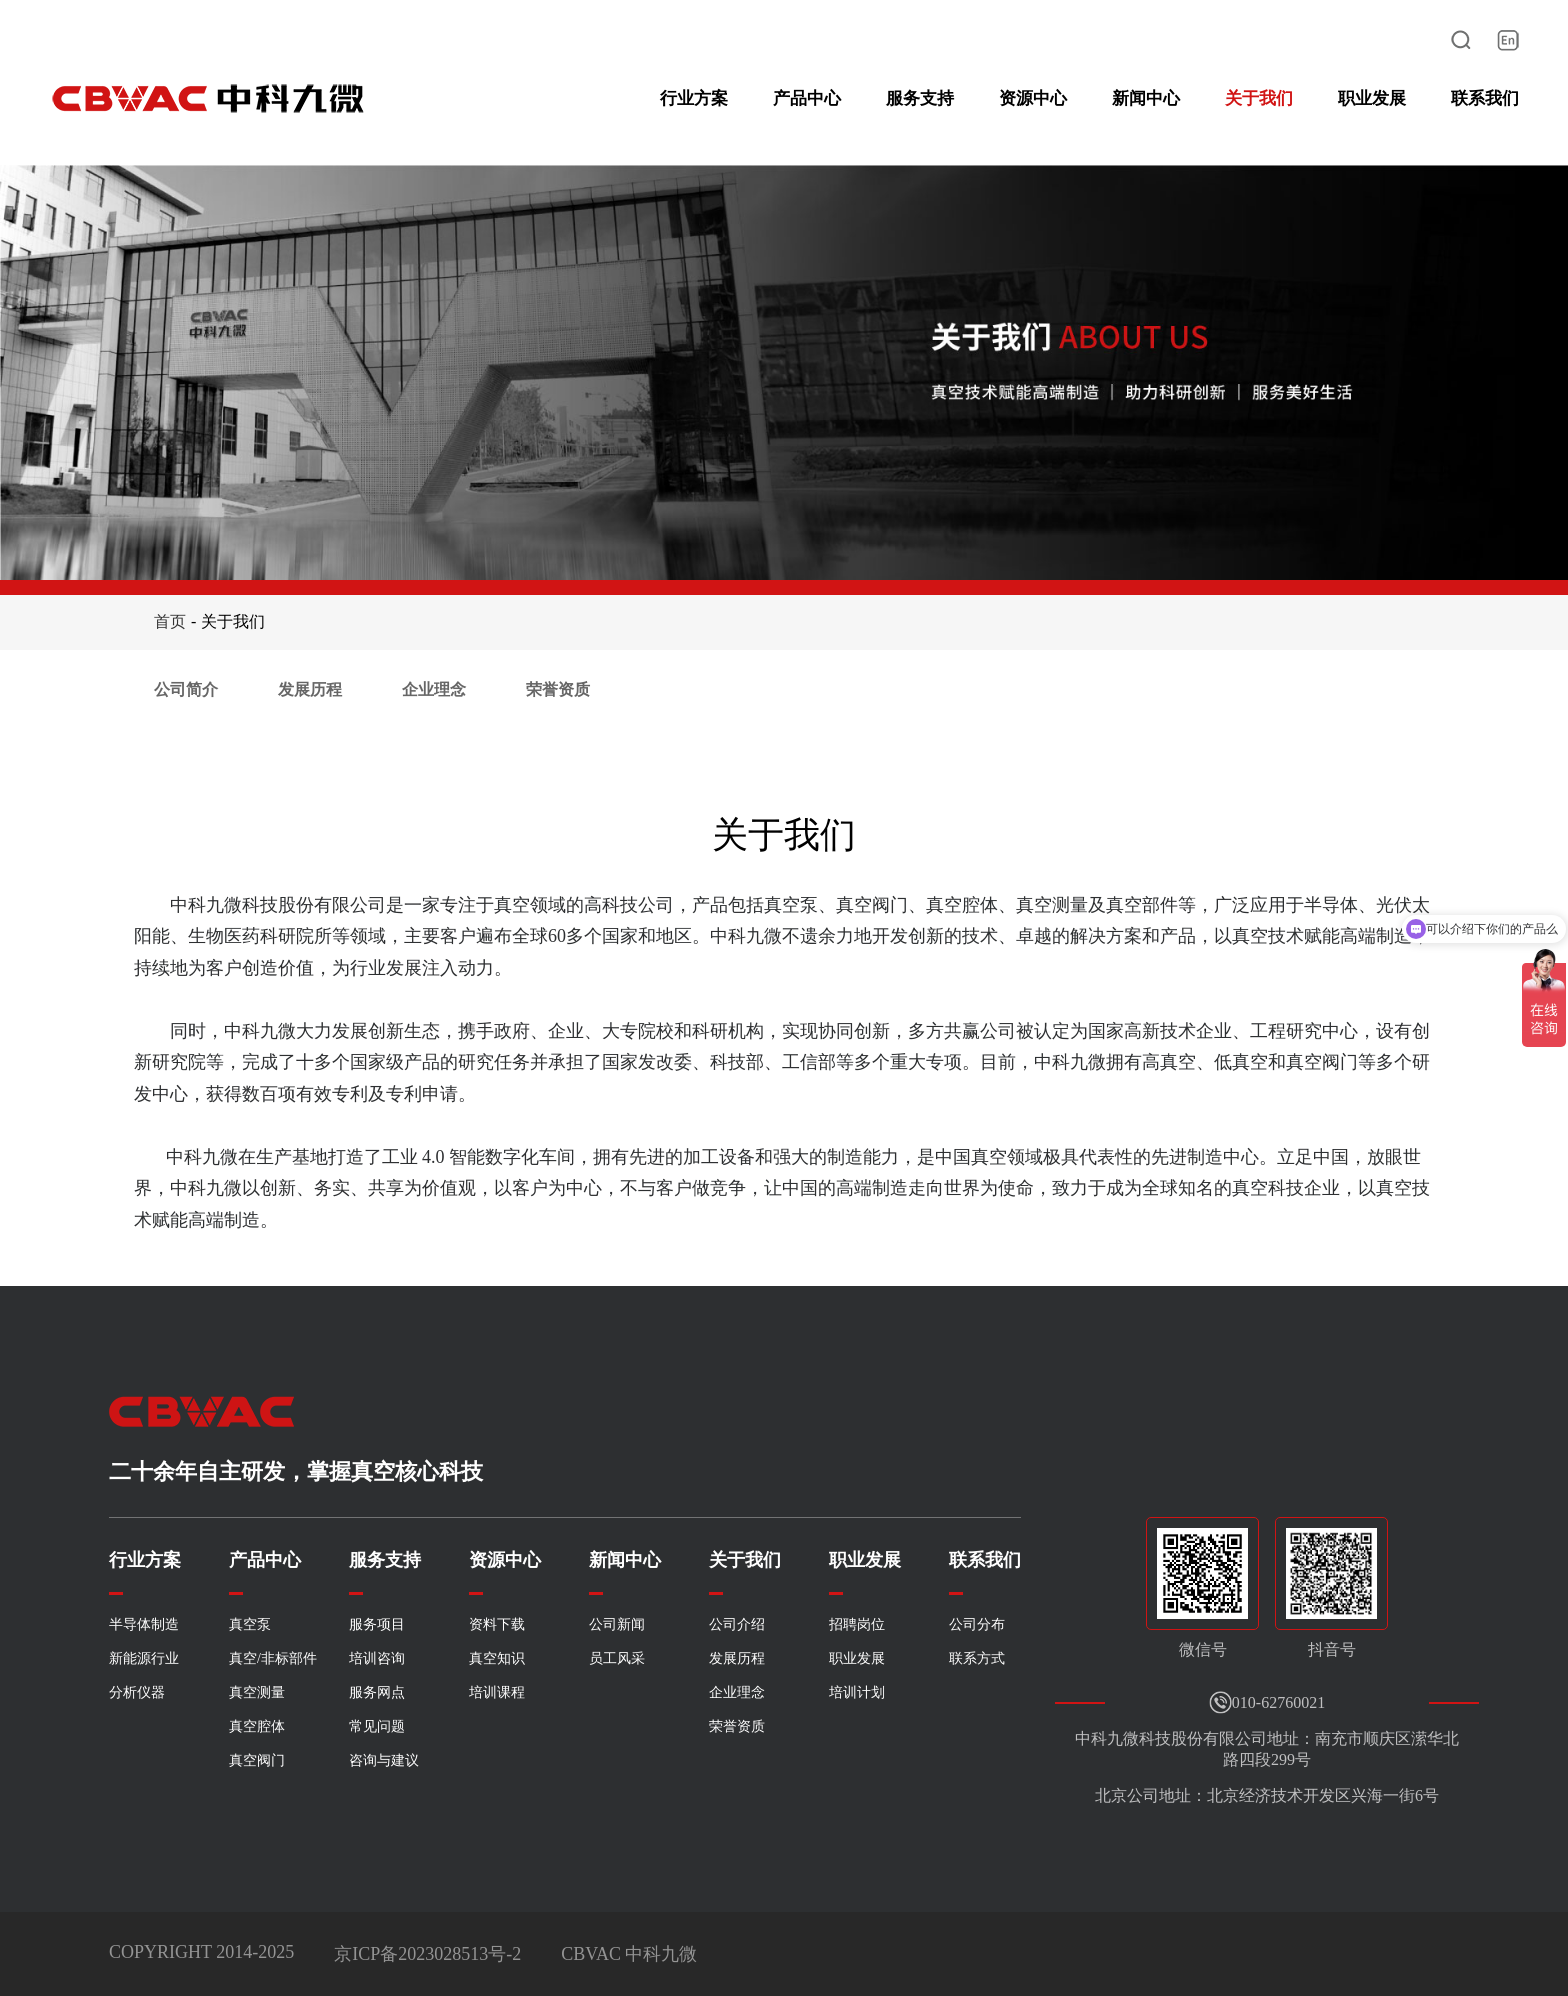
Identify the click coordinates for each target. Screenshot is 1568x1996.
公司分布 (977, 1624)
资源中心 (1033, 98)
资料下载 (497, 1624)
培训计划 (857, 1692)
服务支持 (920, 98)
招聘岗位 (857, 1624)
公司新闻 (617, 1624)
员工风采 (617, 1658)
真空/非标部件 (273, 1658)
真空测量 (257, 1692)
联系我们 (1485, 98)
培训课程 (497, 1692)
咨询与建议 (384, 1760)
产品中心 (807, 98)
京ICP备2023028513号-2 (427, 1954)
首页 (170, 621)
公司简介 (186, 689)
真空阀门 (257, 1760)
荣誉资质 (558, 689)
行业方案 (694, 98)
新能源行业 (144, 1658)
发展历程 (310, 689)
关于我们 (1259, 98)
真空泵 (250, 1624)
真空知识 (497, 1658)
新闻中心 (1146, 98)
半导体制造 (144, 1624)
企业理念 (434, 689)
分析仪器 (137, 1692)
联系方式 (977, 1658)
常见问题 (377, 1726)
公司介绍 (737, 1624)
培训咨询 (377, 1658)
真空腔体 (257, 1726)
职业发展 (1372, 98)
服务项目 (377, 1624)
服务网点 (377, 1692)
